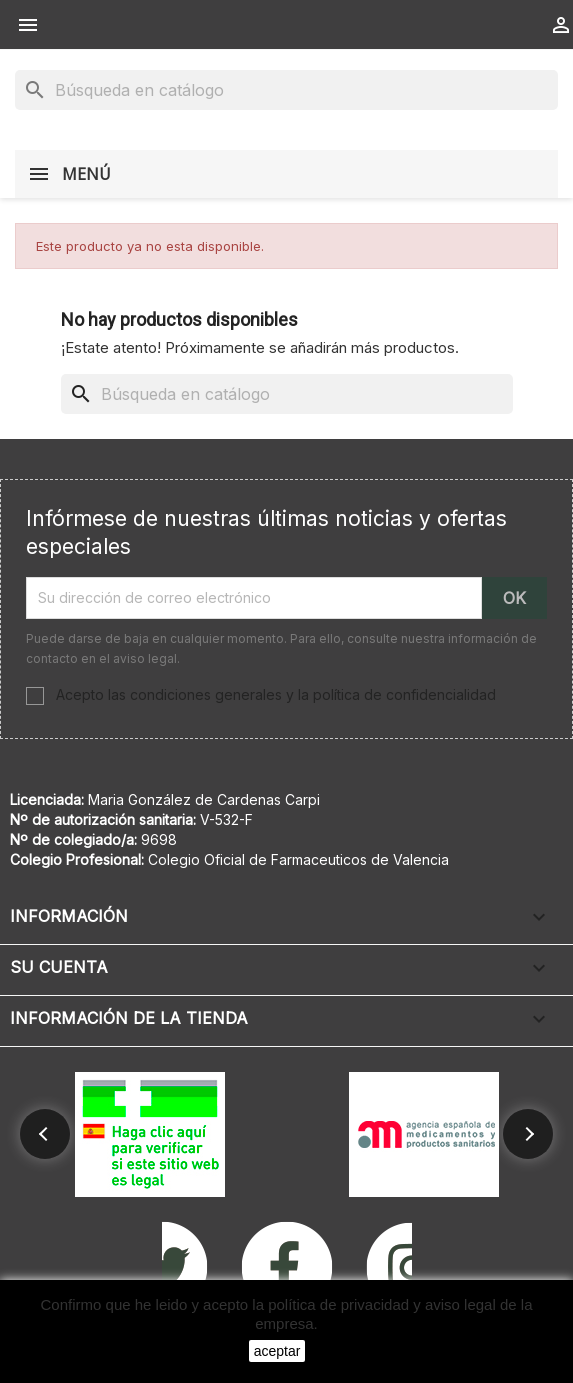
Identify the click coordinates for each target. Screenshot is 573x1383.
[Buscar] (286, 90)
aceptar (277, 1351)
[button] (45, 1134)
